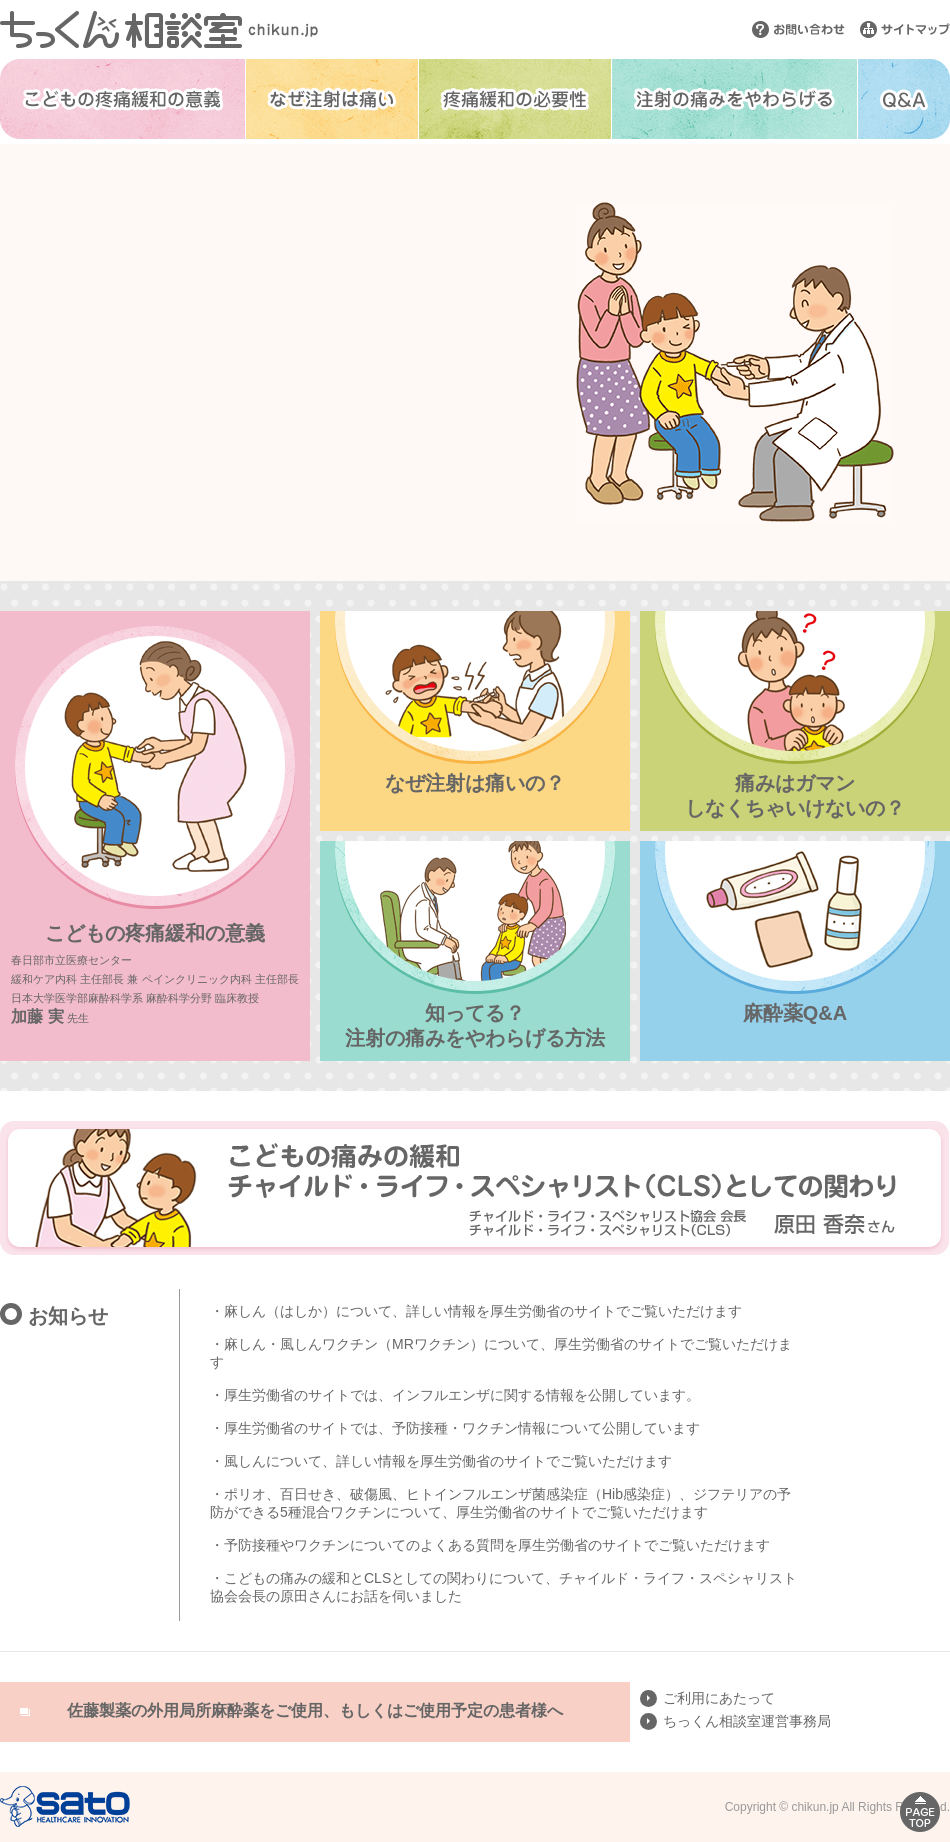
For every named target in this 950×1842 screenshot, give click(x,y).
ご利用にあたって (719, 1698)
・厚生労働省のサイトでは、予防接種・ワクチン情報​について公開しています (455, 1428)
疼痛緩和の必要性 (515, 99)
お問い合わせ (798, 29)
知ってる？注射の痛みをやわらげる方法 (475, 1025)
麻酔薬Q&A (795, 1013)
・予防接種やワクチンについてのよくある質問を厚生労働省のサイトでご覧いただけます (490, 1545)
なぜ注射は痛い (332, 99)
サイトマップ (905, 29)
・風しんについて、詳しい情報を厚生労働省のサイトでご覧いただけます (441, 1461)
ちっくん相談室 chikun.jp (159, 29)
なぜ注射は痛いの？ (475, 783)
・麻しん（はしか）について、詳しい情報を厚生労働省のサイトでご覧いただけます (476, 1311)
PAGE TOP (920, 1812)
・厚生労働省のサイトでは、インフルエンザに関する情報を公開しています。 (455, 1395)
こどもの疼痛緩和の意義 (122, 99)
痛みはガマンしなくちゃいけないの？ (795, 795)
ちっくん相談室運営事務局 (747, 1721)
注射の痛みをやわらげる (734, 99)
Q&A (904, 99)
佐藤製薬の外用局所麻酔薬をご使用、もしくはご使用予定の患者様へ (315, 1710)
